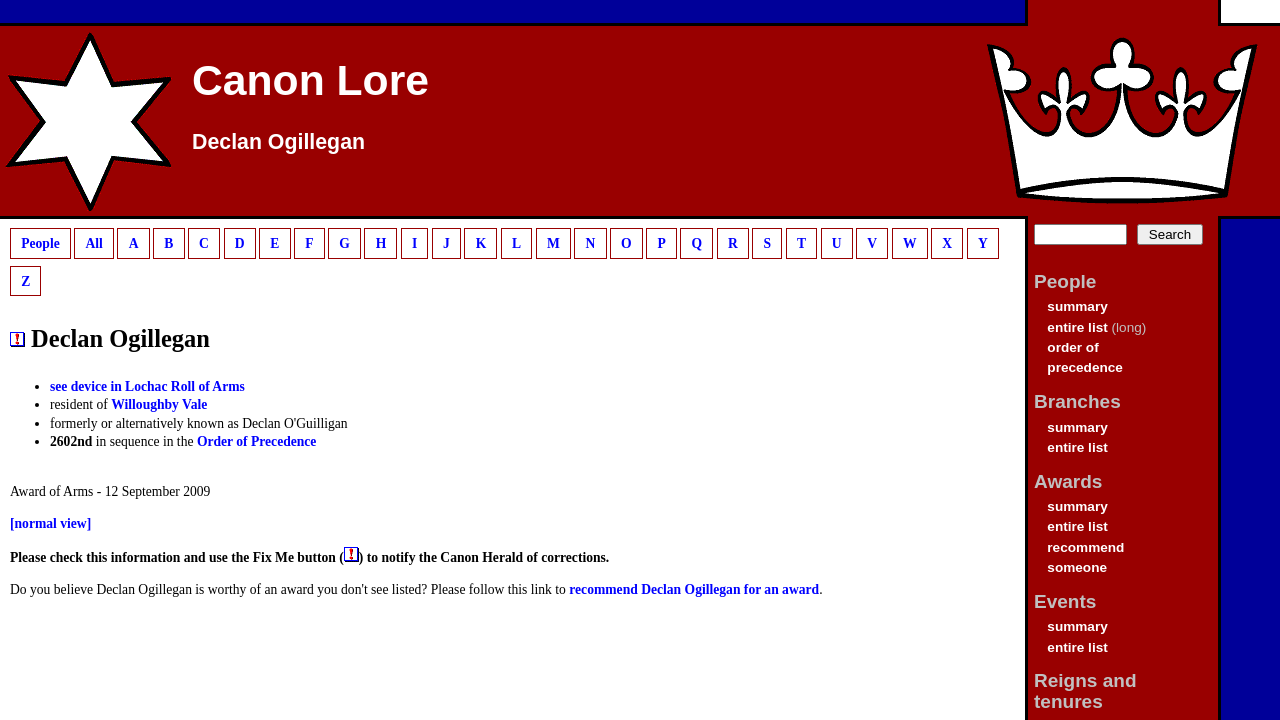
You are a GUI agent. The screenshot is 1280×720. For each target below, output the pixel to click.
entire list (1077, 327)
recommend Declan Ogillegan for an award (694, 589)
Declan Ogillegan (278, 142)
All (93, 243)
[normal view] (50, 523)
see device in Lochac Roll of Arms (147, 386)
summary (1077, 306)
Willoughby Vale (159, 404)
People (40, 243)
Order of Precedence (257, 441)
